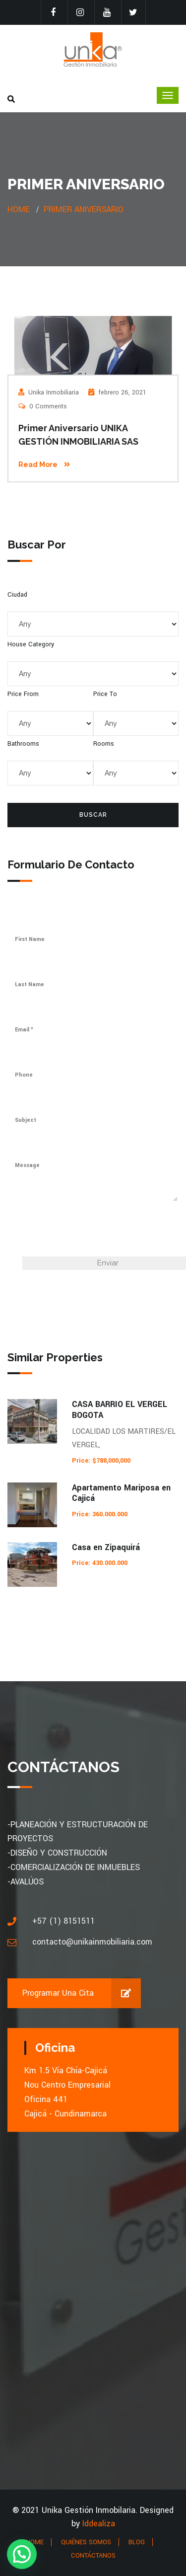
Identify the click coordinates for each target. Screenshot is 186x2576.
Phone (24, 1075)
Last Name (29, 984)
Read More (44, 464)
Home (18, 209)
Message (27, 1165)
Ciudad (17, 594)
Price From (23, 694)
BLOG (136, 2542)
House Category (30, 644)
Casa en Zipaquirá (106, 1547)
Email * (24, 1029)
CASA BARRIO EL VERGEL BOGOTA (119, 1410)
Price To (105, 694)
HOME (35, 2542)
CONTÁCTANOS (93, 2555)
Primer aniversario (84, 209)
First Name (30, 939)
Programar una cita (81, 1993)
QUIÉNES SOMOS (86, 2542)
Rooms (103, 743)
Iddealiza (98, 2523)
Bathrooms (23, 743)
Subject (25, 1120)
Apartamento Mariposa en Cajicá (121, 1493)
